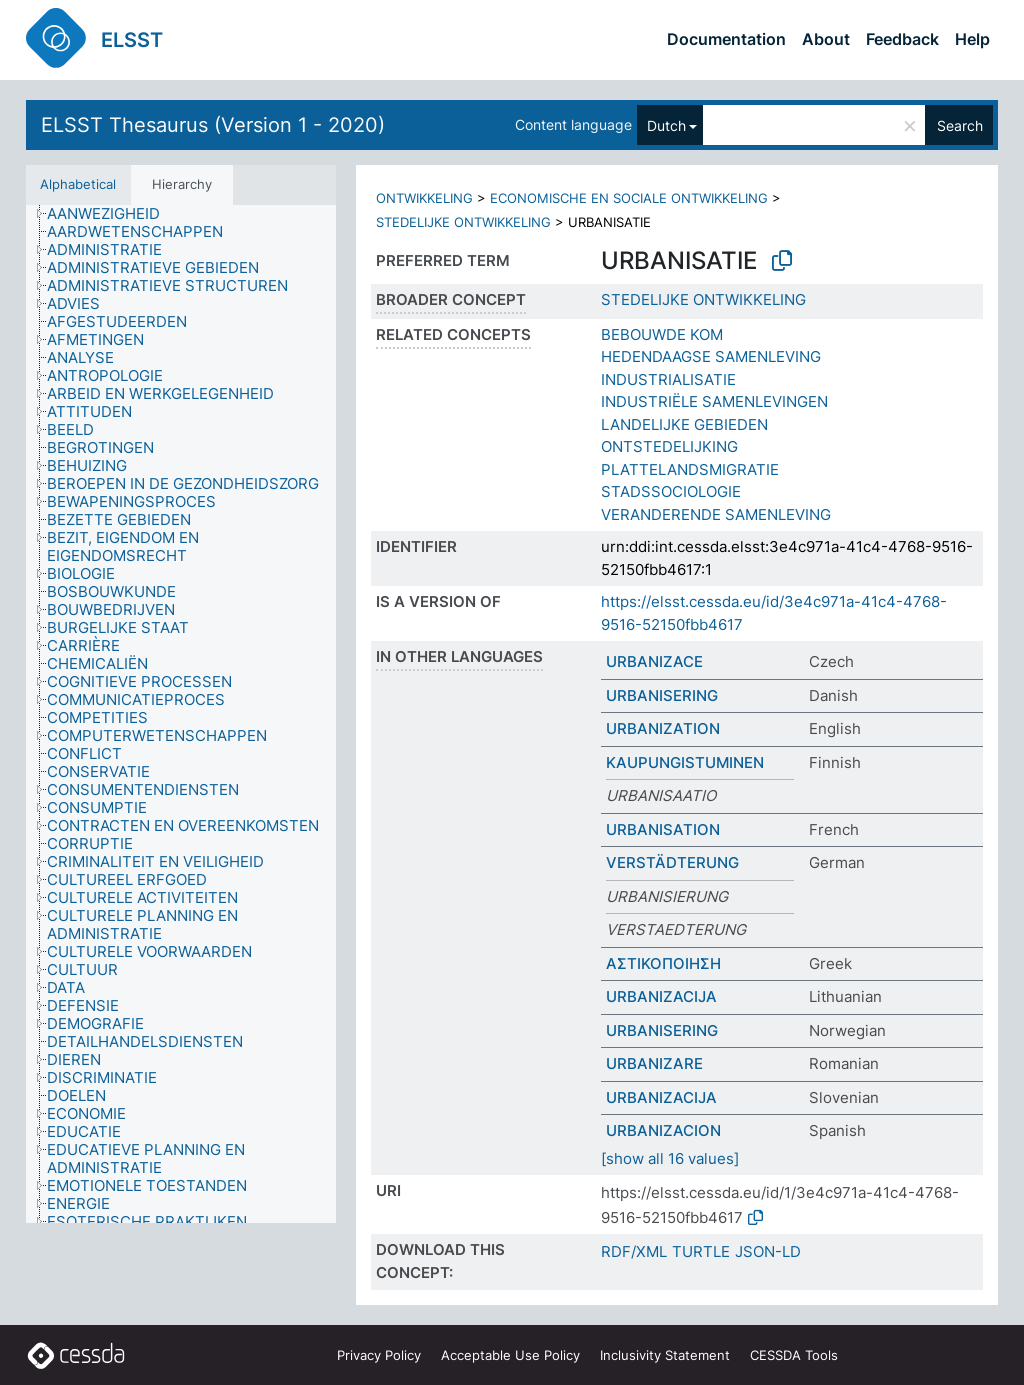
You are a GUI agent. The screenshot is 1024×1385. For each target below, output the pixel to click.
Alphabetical (78, 184)
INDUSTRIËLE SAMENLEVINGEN (714, 401)
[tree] (181, 714)
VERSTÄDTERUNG (672, 862)
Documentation (726, 39)
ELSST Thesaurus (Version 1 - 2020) (213, 125)
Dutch (666, 125)
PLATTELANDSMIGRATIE (690, 469)
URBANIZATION (663, 728)
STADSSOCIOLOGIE (671, 491)
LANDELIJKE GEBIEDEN (684, 424)
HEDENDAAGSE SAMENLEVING (711, 356)
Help (972, 39)
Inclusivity (665, 1355)
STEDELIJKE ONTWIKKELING (463, 222)
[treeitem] (112, 214)
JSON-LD (768, 1251)
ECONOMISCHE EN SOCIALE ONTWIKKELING (629, 198)
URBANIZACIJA (661, 996)
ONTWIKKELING (424, 198)
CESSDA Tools (794, 1355)
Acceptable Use (510, 1355)
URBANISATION (663, 829)
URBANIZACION (663, 1130)
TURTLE (701, 1251)
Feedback (902, 39)
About (826, 39)
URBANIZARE (654, 1063)
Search (960, 125)
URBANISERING (662, 695)
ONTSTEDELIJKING (669, 446)
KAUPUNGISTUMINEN (685, 762)
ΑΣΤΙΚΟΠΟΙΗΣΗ (663, 963)
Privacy (379, 1355)
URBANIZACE (654, 661)
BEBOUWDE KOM (662, 334)
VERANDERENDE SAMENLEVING (716, 514)
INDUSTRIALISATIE (668, 379)
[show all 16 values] (670, 1158)
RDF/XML (634, 1251)
